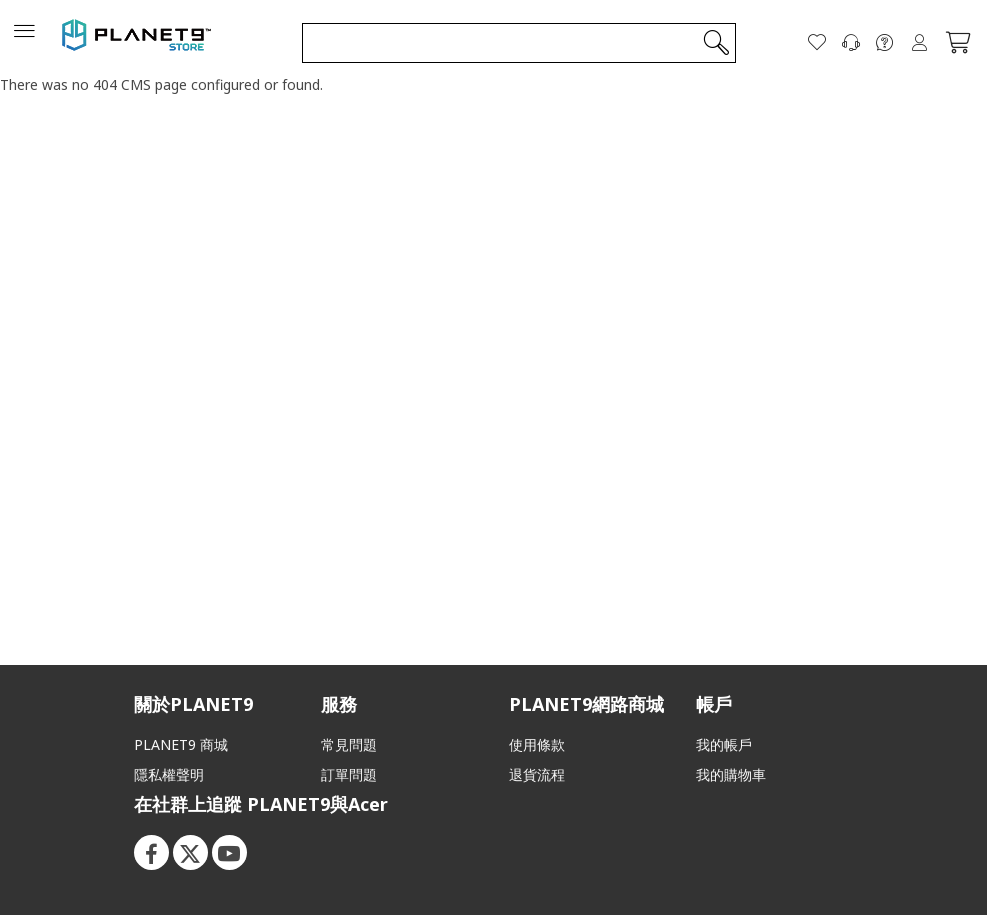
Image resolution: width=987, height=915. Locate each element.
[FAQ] (885, 42)
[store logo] (137, 42)
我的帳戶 (724, 744)
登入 (919, 42)
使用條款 (537, 744)
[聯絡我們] (851, 42)
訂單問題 (349, 774)
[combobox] (518, 42)
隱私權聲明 (169, 774)
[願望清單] (817, 42)
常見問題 (349, 744)
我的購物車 (731, 774)
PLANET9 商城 (181, 744)
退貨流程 (537, 774)
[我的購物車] (958, 42)
